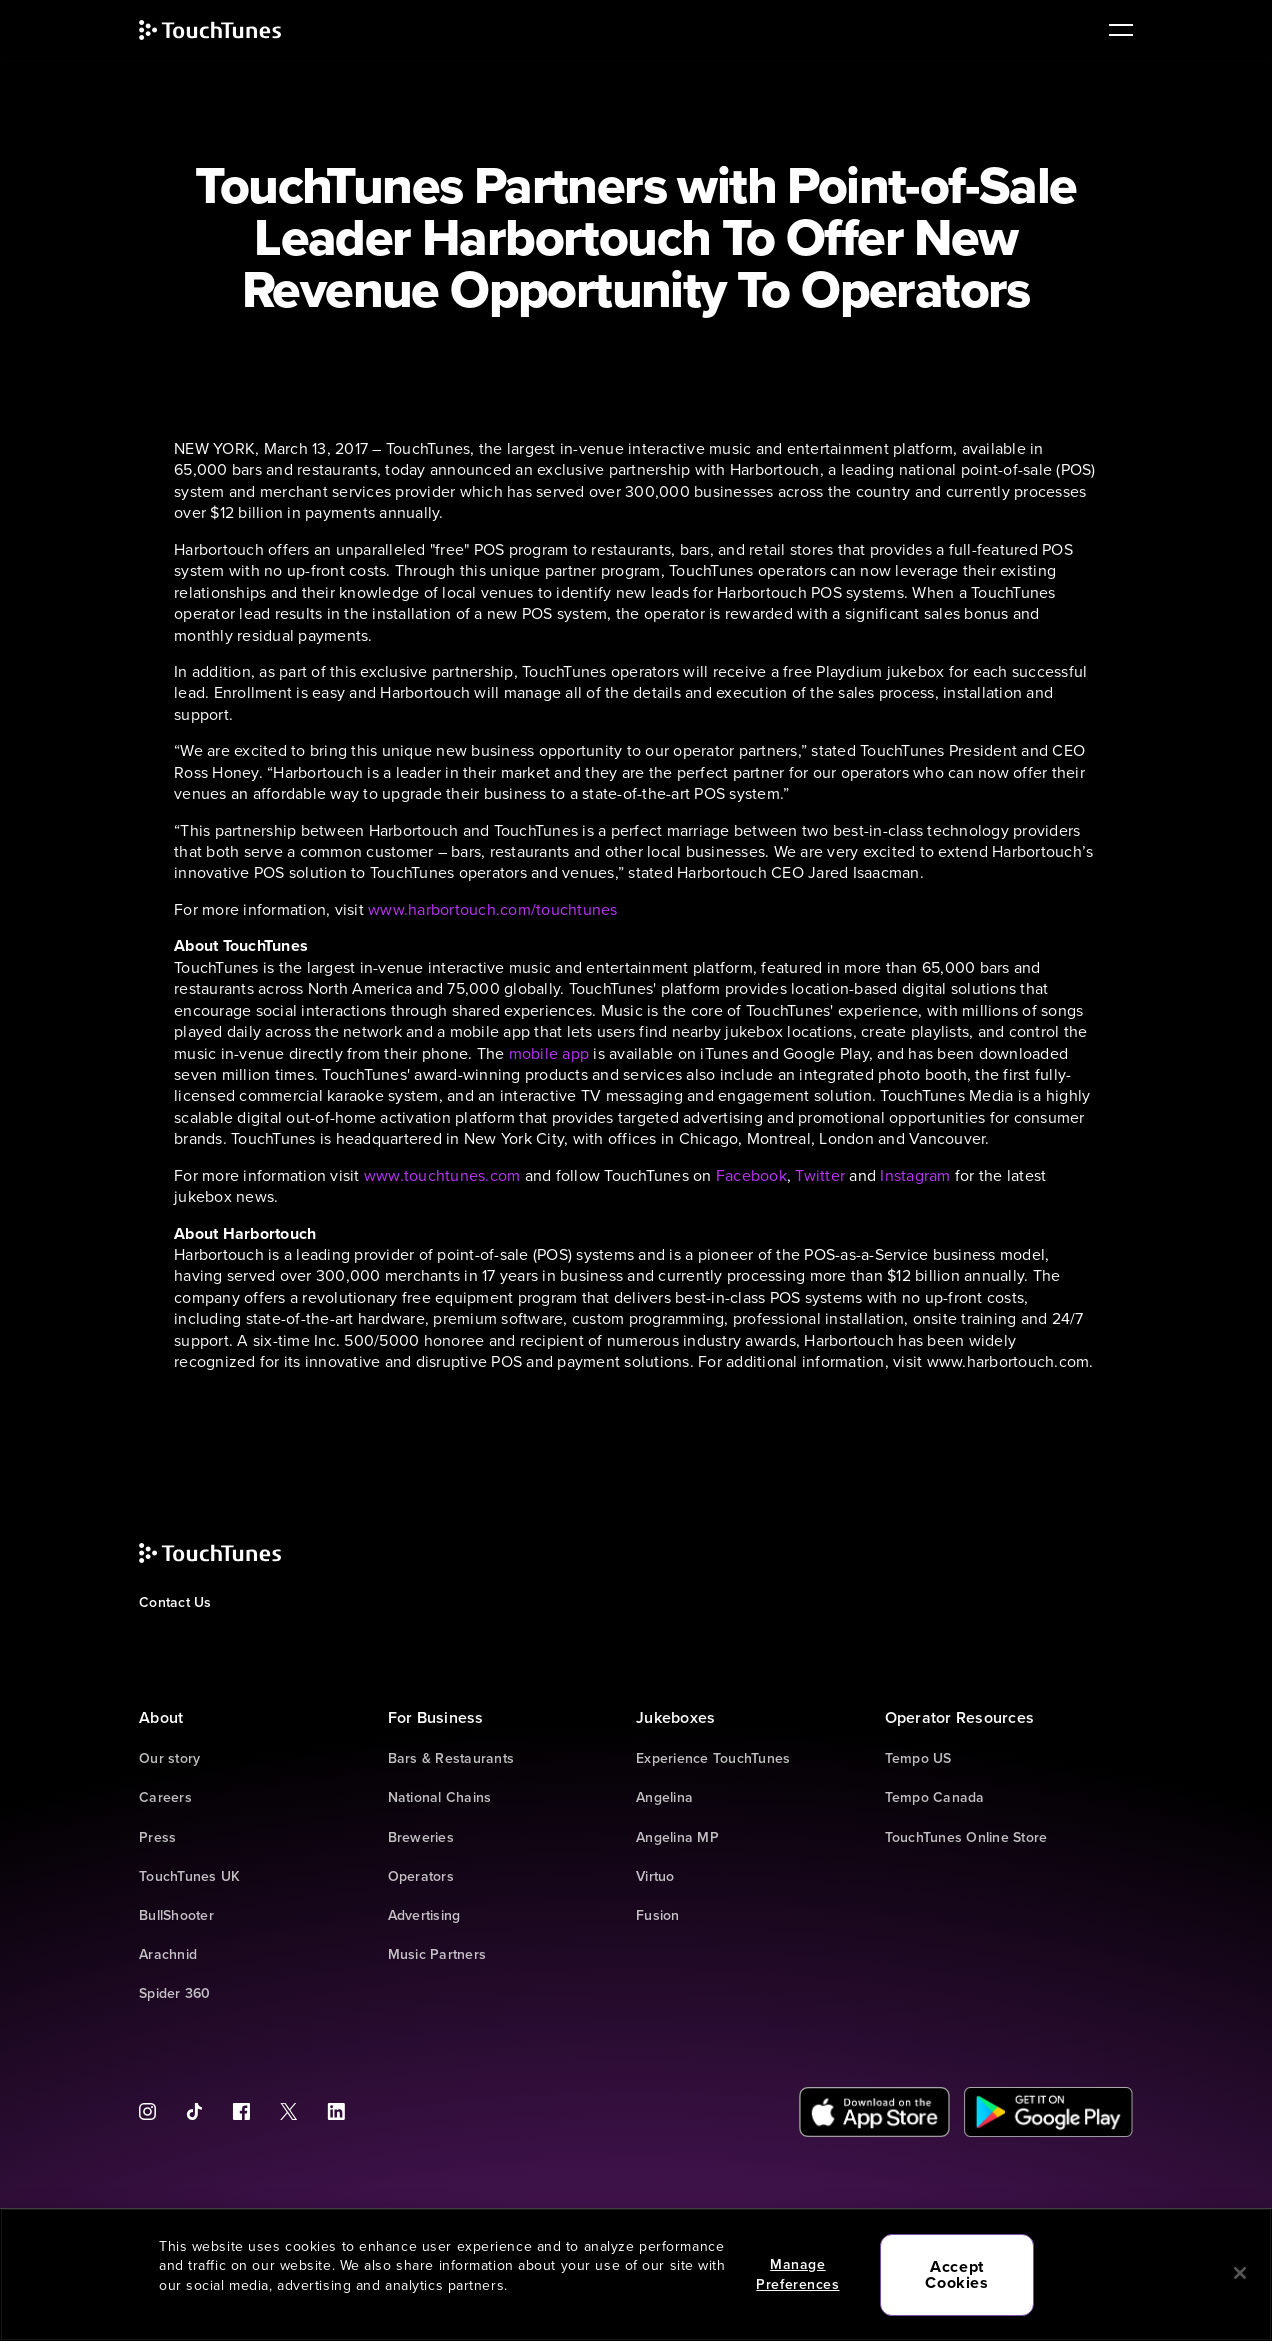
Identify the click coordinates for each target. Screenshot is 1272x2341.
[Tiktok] (194, 2111)
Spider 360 (175, 1993)
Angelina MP (677, 1837)
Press (157, 1837)
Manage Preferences (797, 2274)
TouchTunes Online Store (966, 1837)
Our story (169, 1758)
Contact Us (175, 1602)
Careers (165, 1797)
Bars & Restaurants (451, 1758)
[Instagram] (155, 2111)
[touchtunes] (230, 30)
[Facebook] (241, 2111)
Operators (421, 1876)
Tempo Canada (935, 1797)
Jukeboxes (675, 1717)
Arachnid (168, 1954)
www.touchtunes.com (442, 1175)
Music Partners (437, 1954)
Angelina (664, 1797)
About (161, 1717)
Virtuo (655, 1876)
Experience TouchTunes (713, 1758)
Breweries (421, 1837)
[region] (636, 2274)
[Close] (1240, 2273)
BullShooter (176, 1915)
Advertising (424, 1915)
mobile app (549, 1053)
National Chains (440, 1797)
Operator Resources (960, 1717)
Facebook (751, 1175)
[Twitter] (288, 2111)
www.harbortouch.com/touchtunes (493, 909)
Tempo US (918, 1758)
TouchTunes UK (189, 1876)
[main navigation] (1113, 30)
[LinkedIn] (328, 2111)
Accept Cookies (956, 2274)
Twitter (820, 1175)
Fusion (658, 1915)
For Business (436, 1717)
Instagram (915, 1175)
